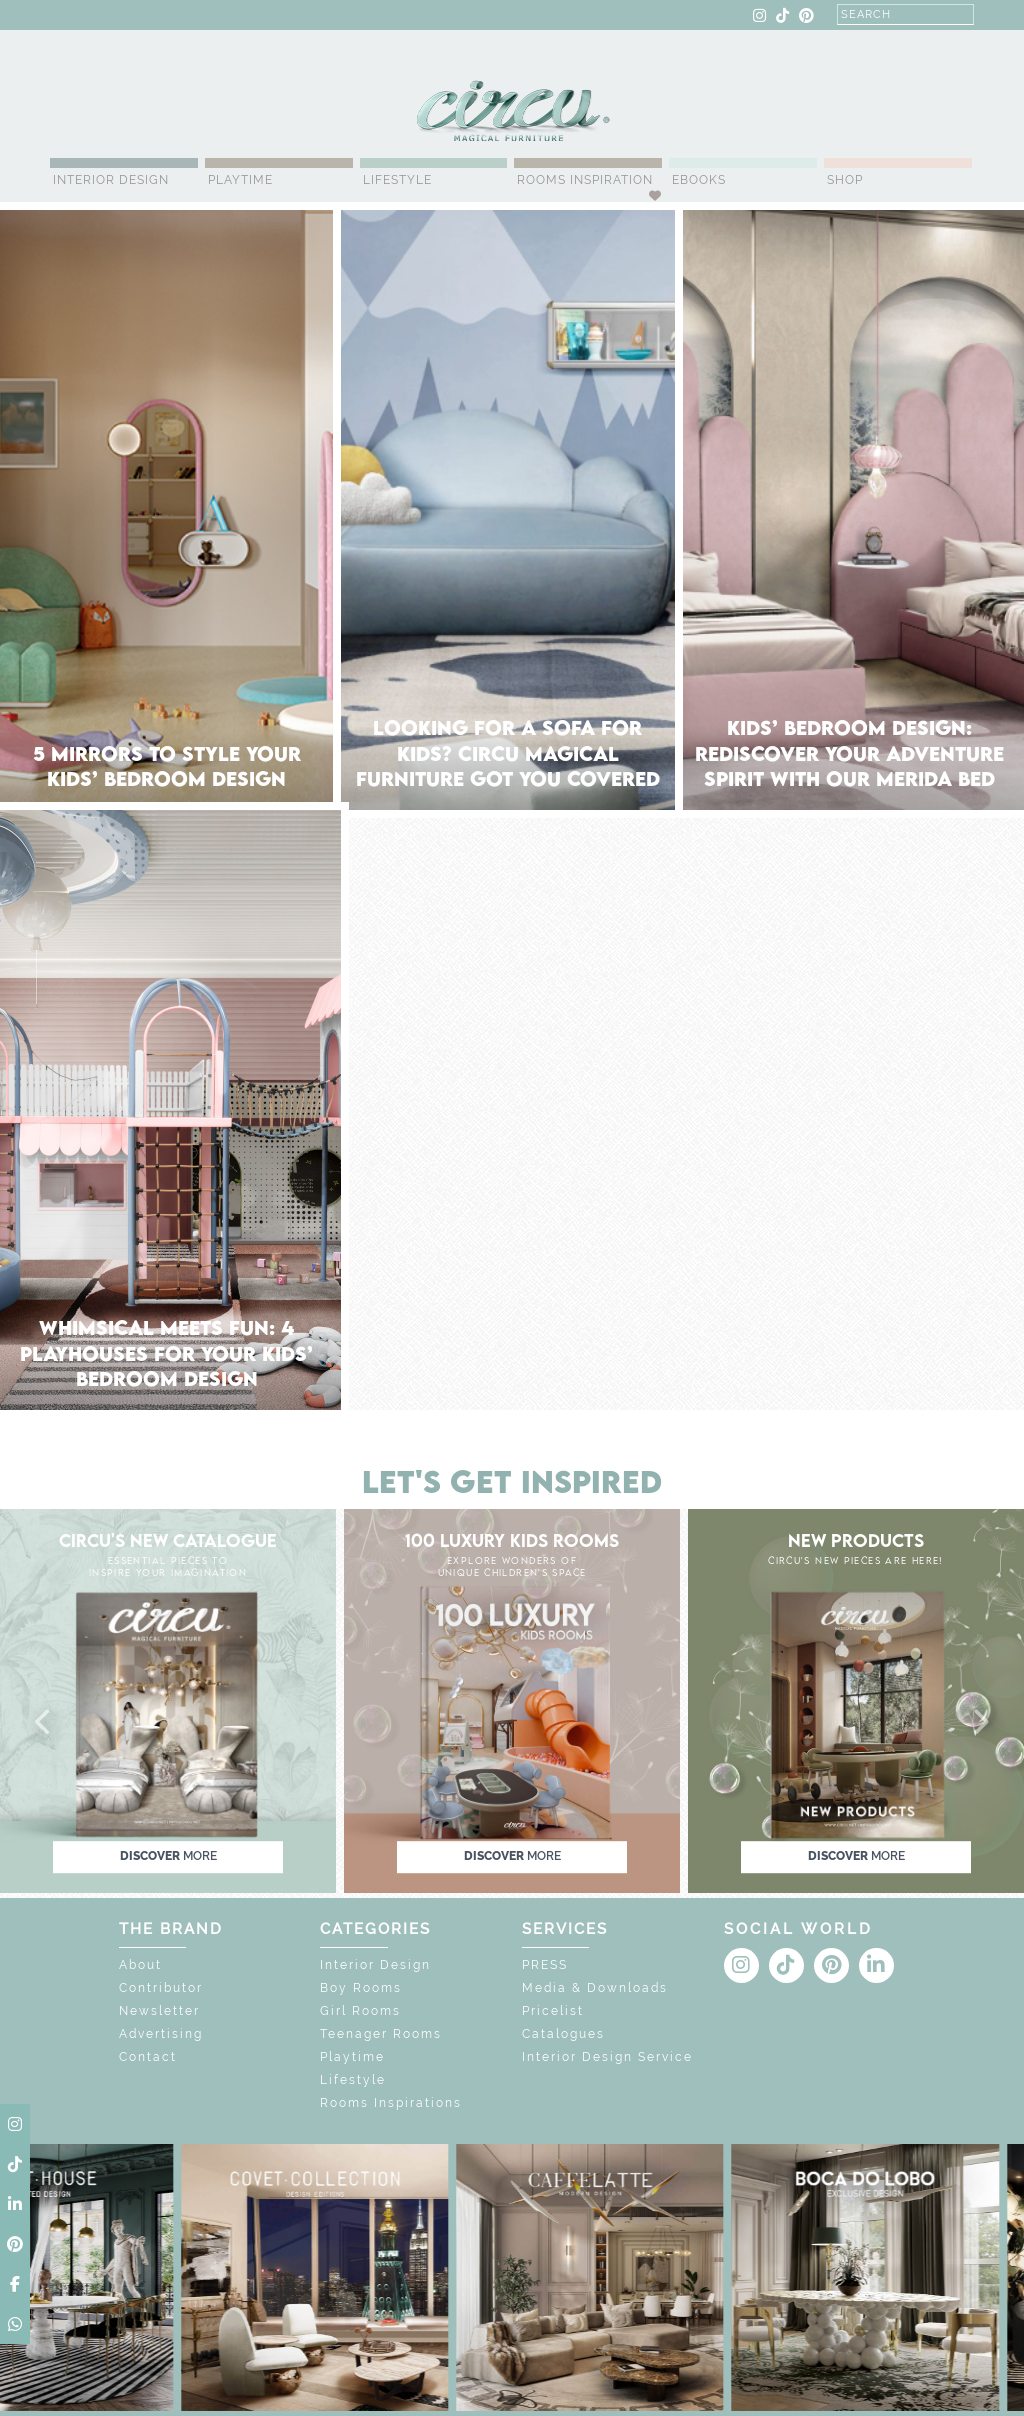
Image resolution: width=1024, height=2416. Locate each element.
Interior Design (111, 180)
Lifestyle (397, 180)
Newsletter (159, 2011)
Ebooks (699, 180)
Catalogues (563, 2034)
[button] (44, 1723)
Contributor (161, 1988)
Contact (148, 2057)
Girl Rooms (360, 2011)
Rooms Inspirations (391, 2103)
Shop (845, 180)
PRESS (545, 1965)
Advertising (161, 2034)
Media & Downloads (595, 1988)
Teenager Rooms (381, 2034)
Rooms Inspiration (585, 180)
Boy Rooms (361, 1988)
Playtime (240, 180)
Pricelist (553, 2011)
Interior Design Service (607, 2057)
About (140, 1965)
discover (168, 1856)
